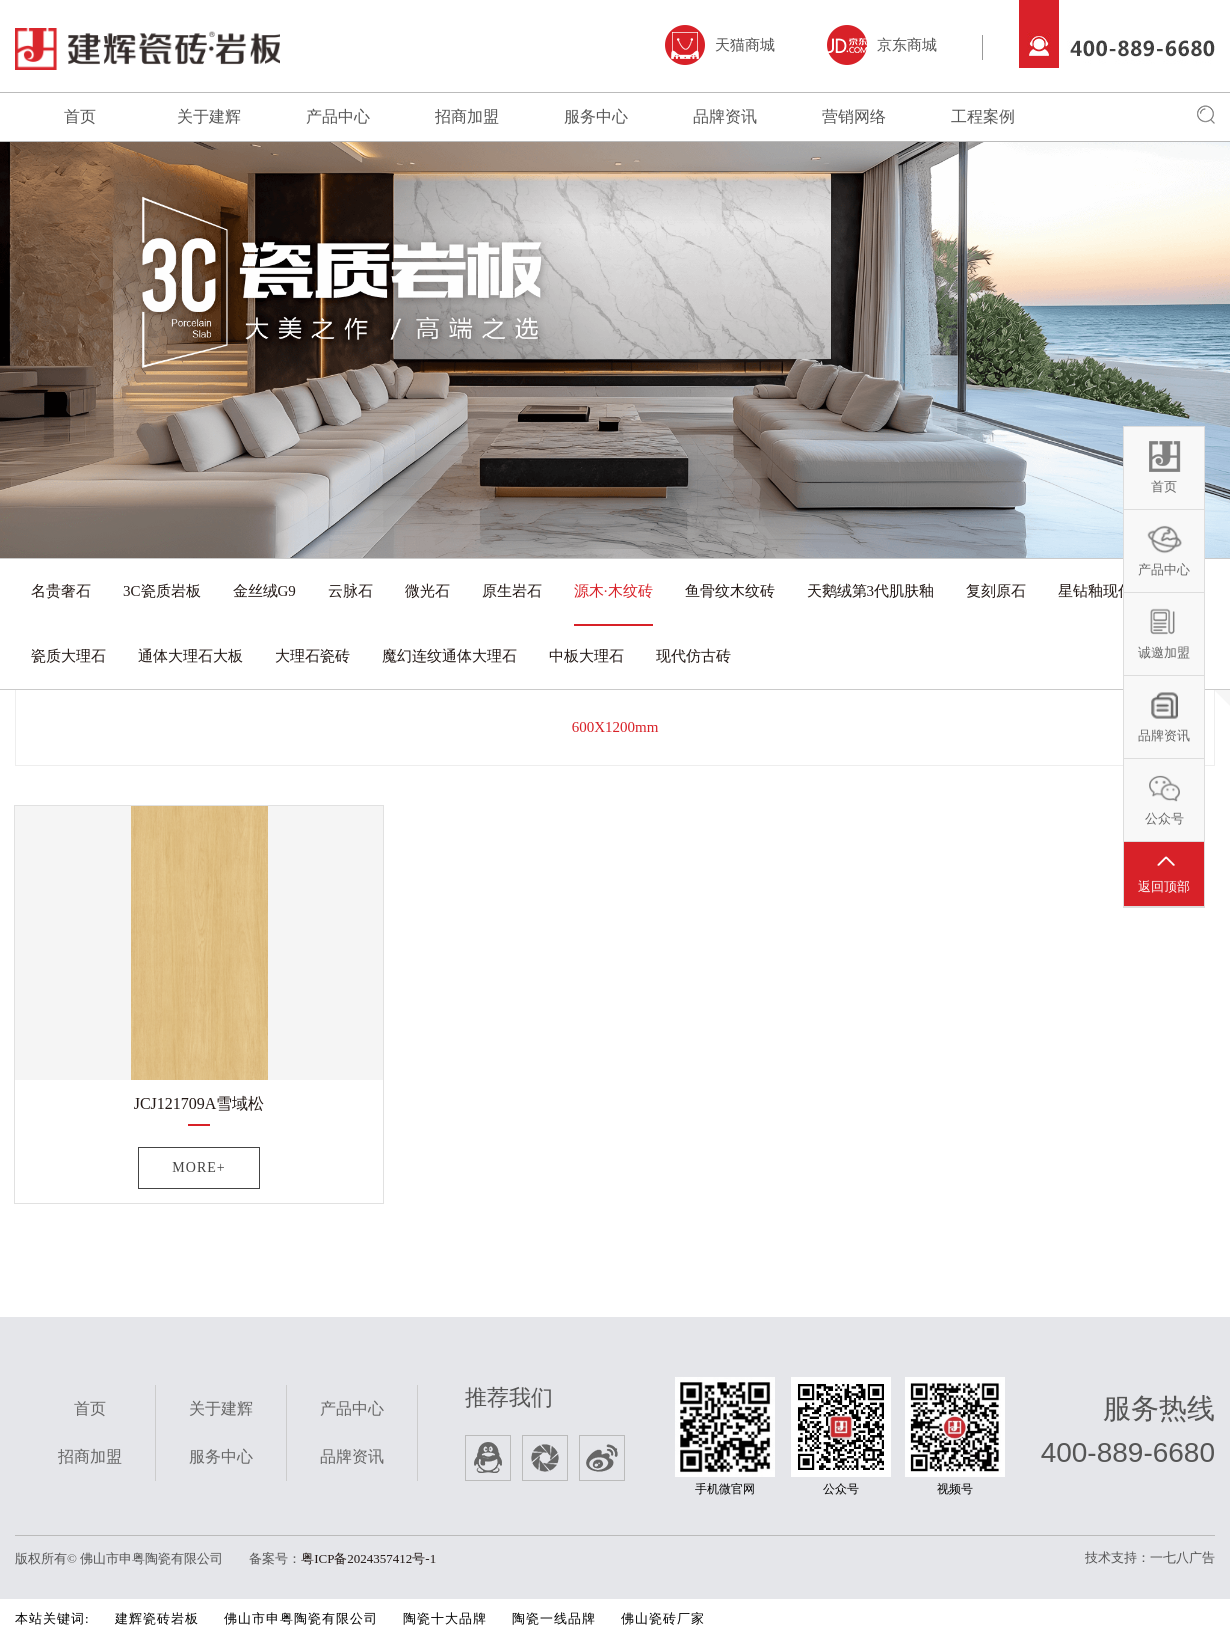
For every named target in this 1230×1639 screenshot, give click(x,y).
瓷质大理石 (68, 656)
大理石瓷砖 (312, 656)
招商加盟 (467, 116)
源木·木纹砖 (613, 591)
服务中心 (596, 116)
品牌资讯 (725, 116)
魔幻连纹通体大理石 (449, 656)
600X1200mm (615, 727)
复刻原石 (996, 591)
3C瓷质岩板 (162, 591)
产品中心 (338, 116)
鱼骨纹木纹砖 (730, 591)
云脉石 (350, 591)
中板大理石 (586, 656)
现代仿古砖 (693, 656)
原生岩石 (512, 591)
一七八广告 (1182, 1557)
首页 (80, 116)
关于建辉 (209, 116)
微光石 (427, 591)
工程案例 (983, 116)
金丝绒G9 (264, 591)
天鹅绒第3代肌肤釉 (871, 591)
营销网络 (854, 116)
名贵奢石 (61, 591)
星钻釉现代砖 (1103, 591)
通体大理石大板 (190, 656)
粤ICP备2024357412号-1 (368, 1558)
